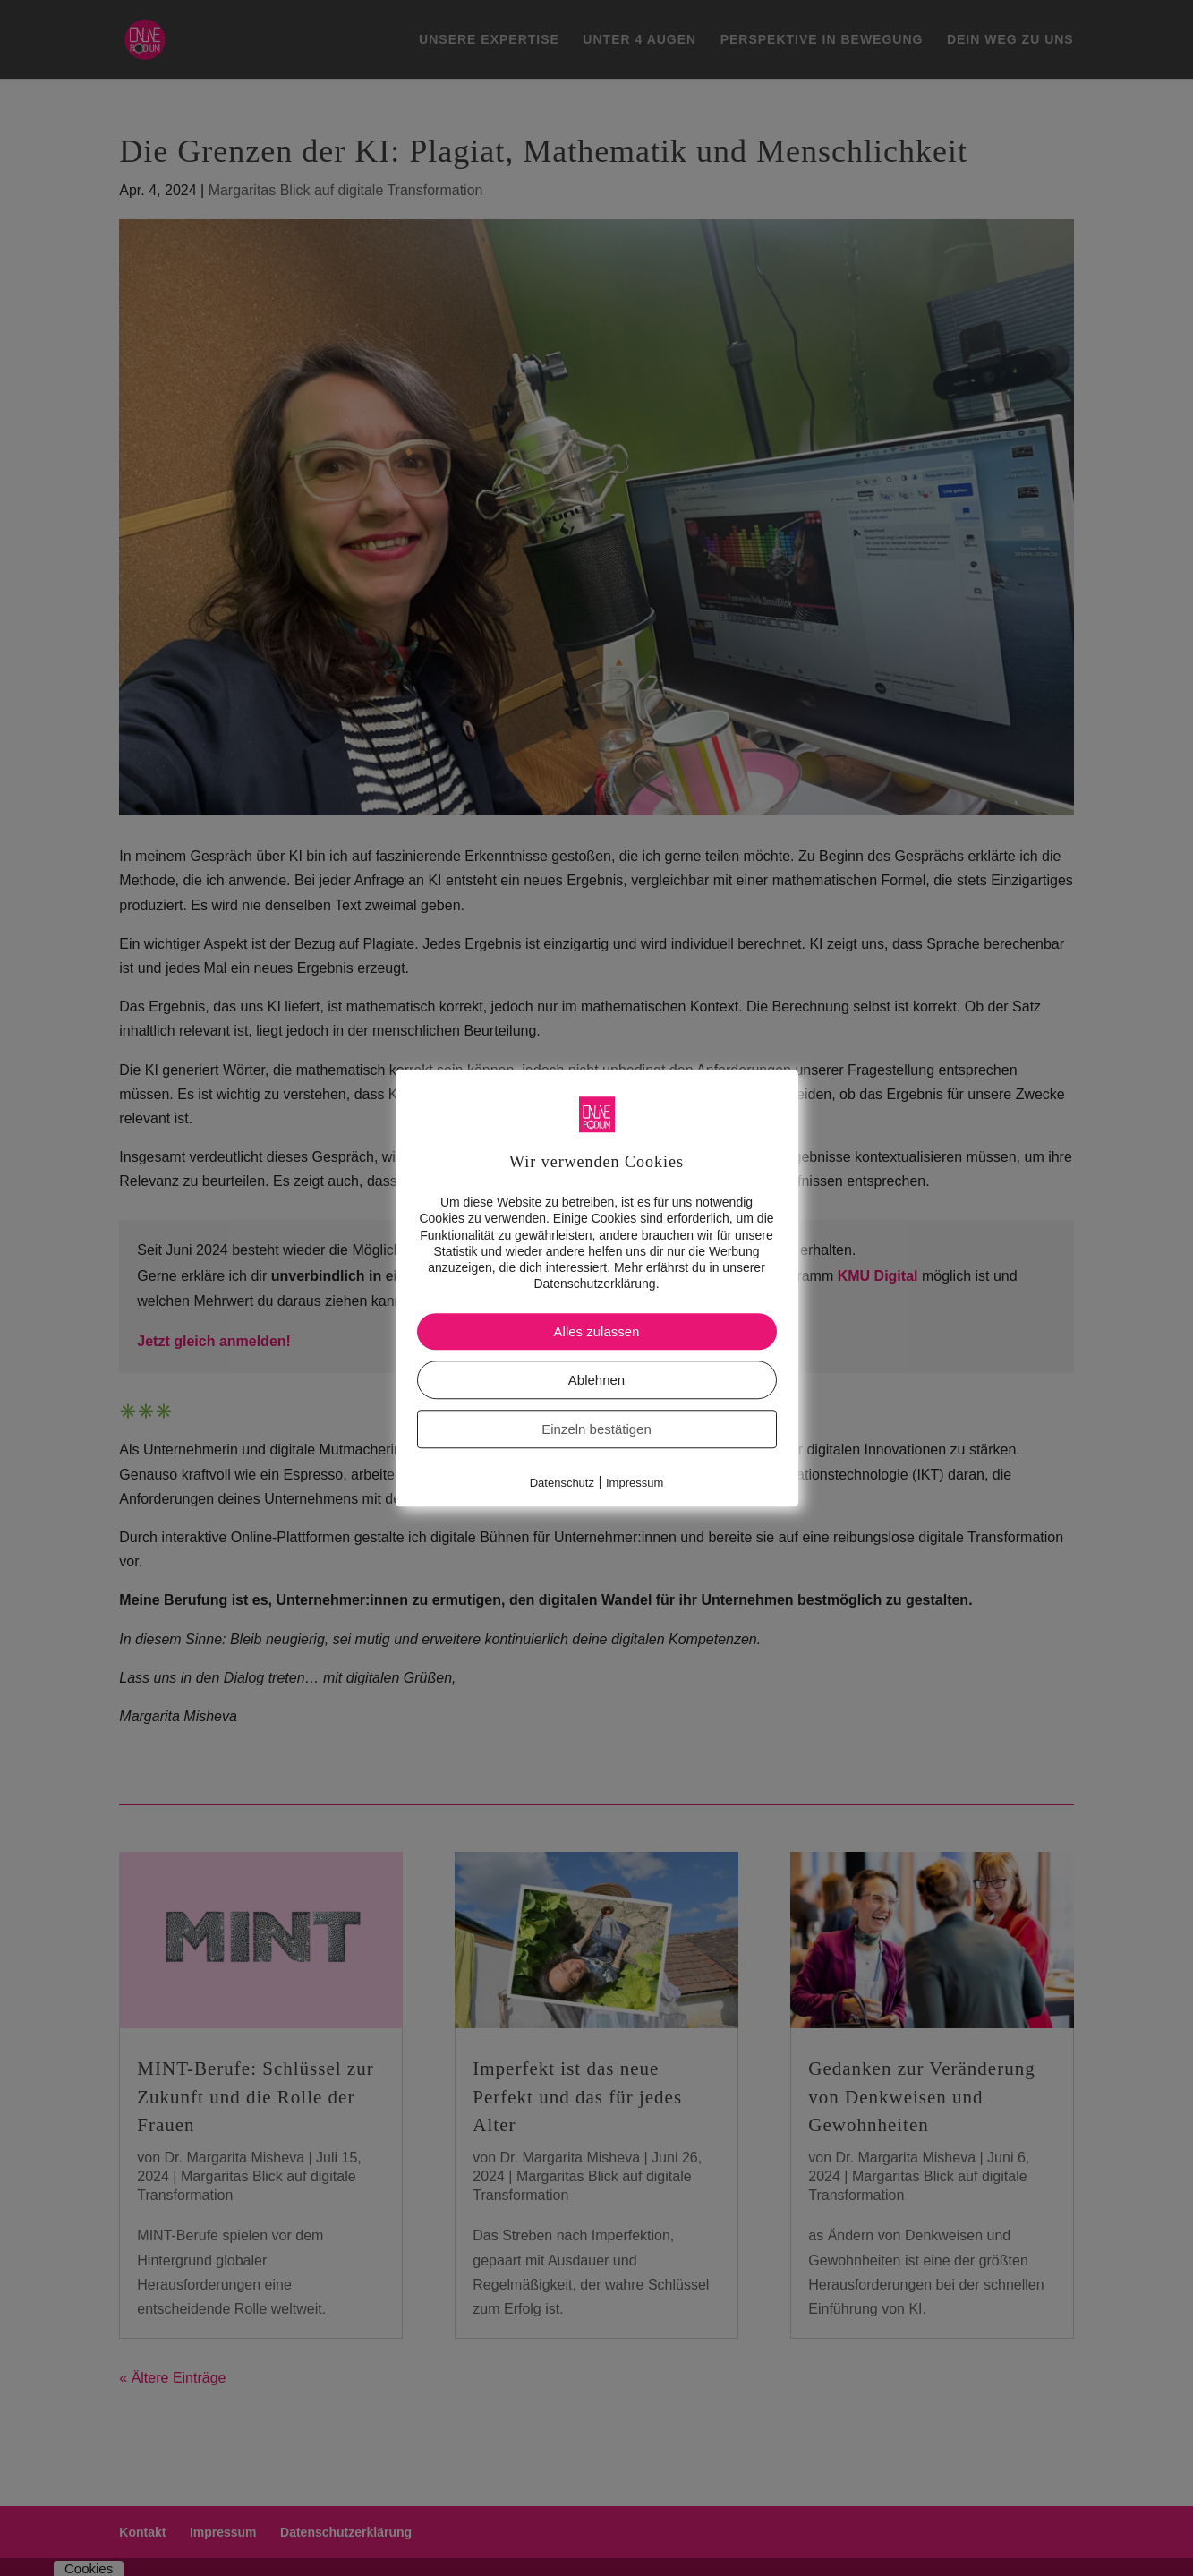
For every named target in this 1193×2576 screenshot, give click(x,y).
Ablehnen (596, 1380)
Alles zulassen (597, 1332)
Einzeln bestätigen (596, 1429)
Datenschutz (562, 1483)
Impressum (634, 1483)
